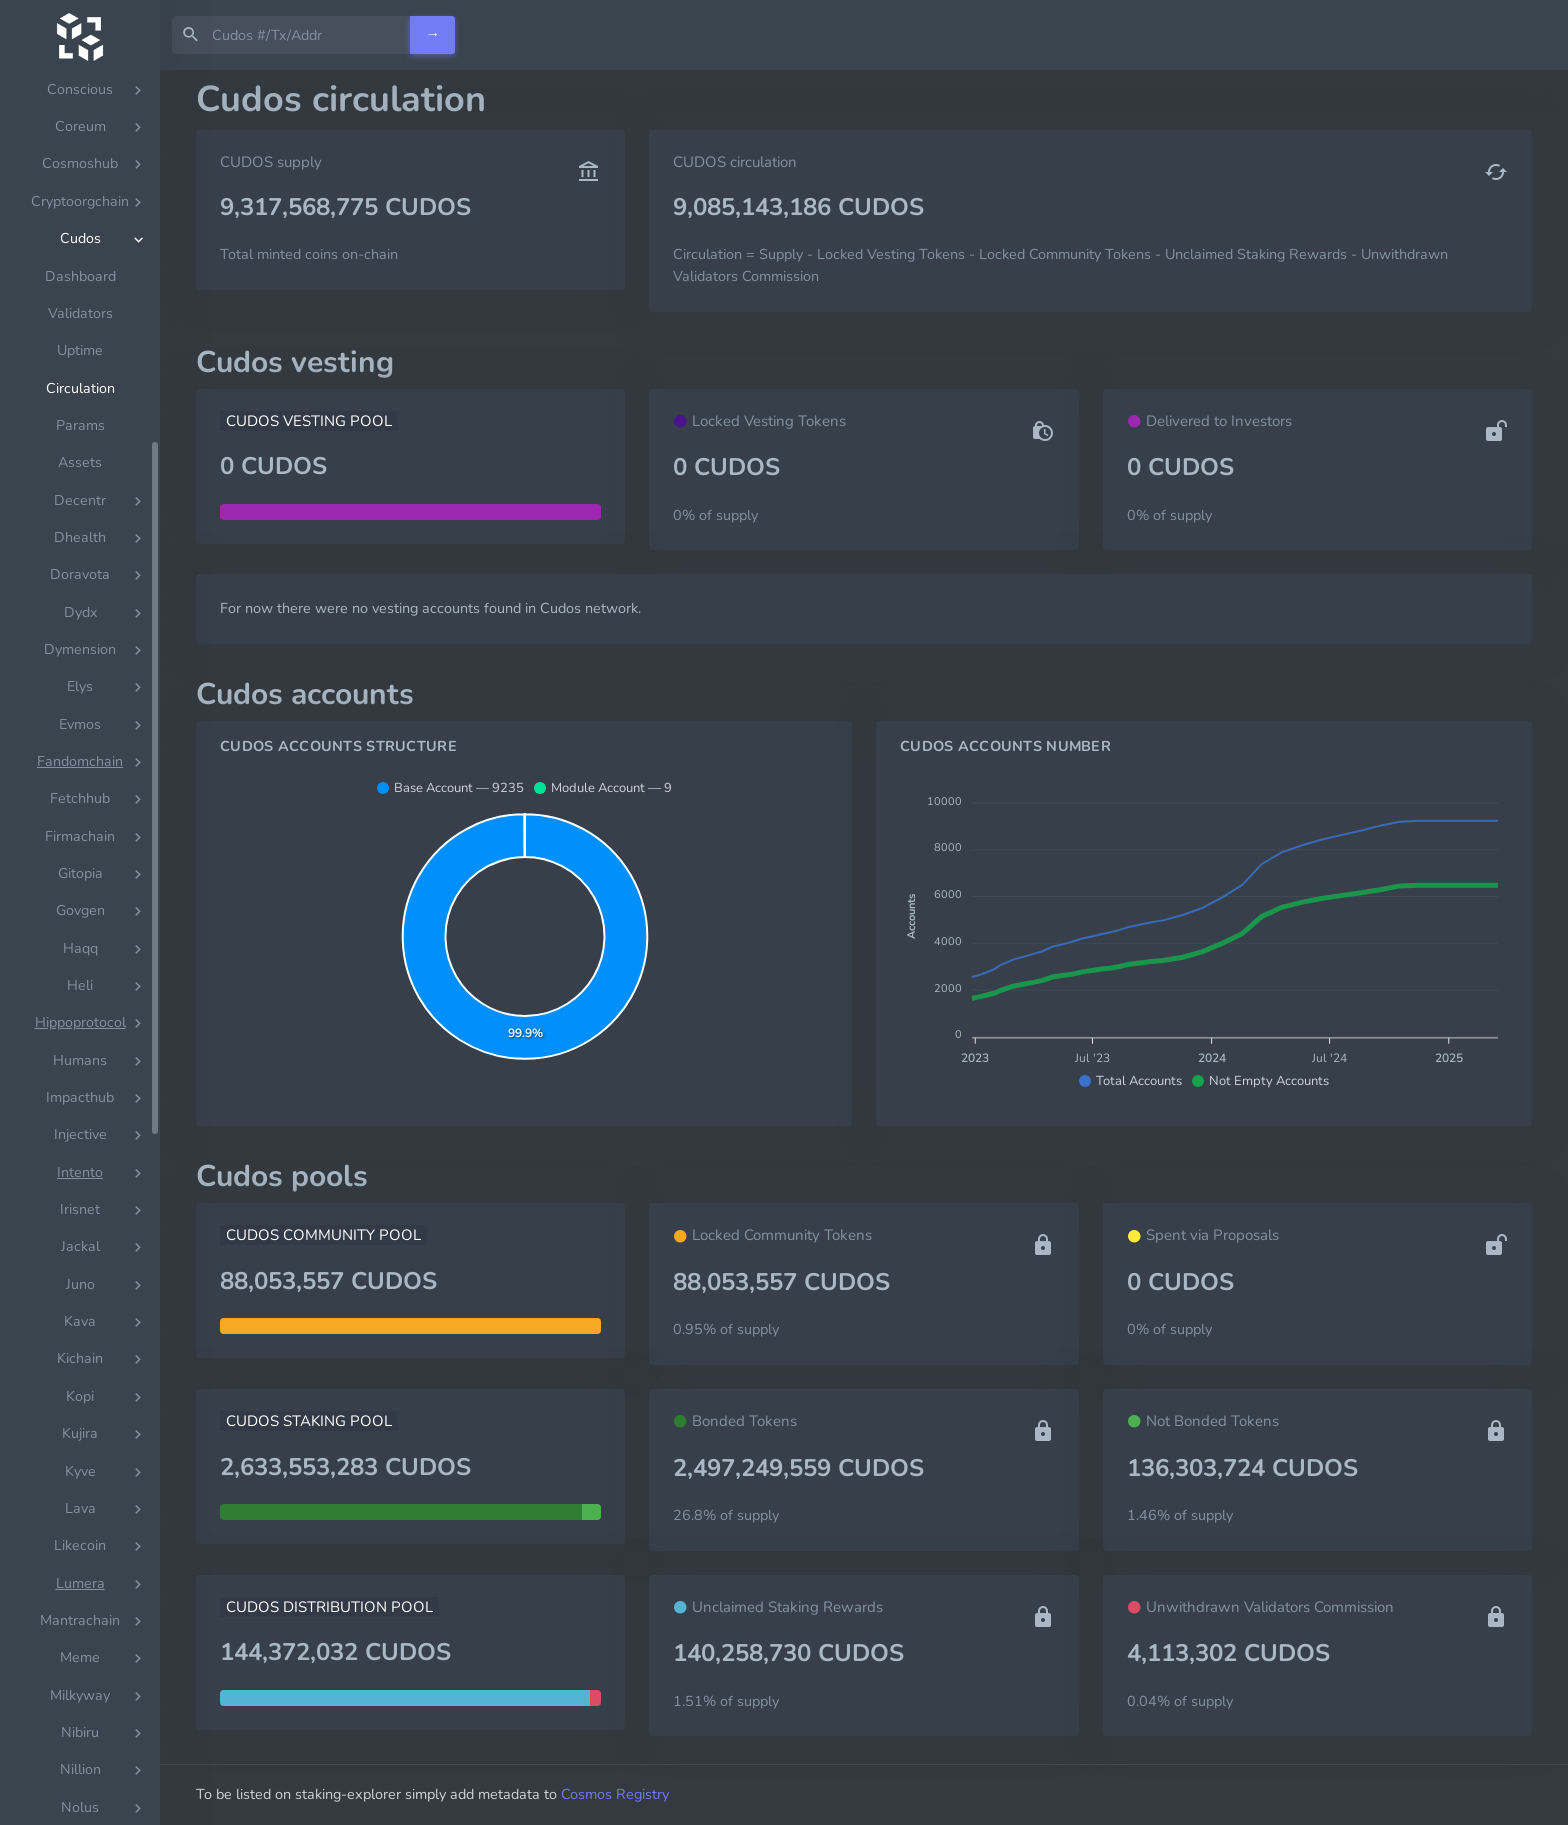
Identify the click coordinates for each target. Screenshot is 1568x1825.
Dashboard (80, 276)
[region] (80, 947)
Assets (80, 462)
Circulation (80, 388)
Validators (80, 313)
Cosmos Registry (615, 1794)
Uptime (80, 350)
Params (80, 425)
